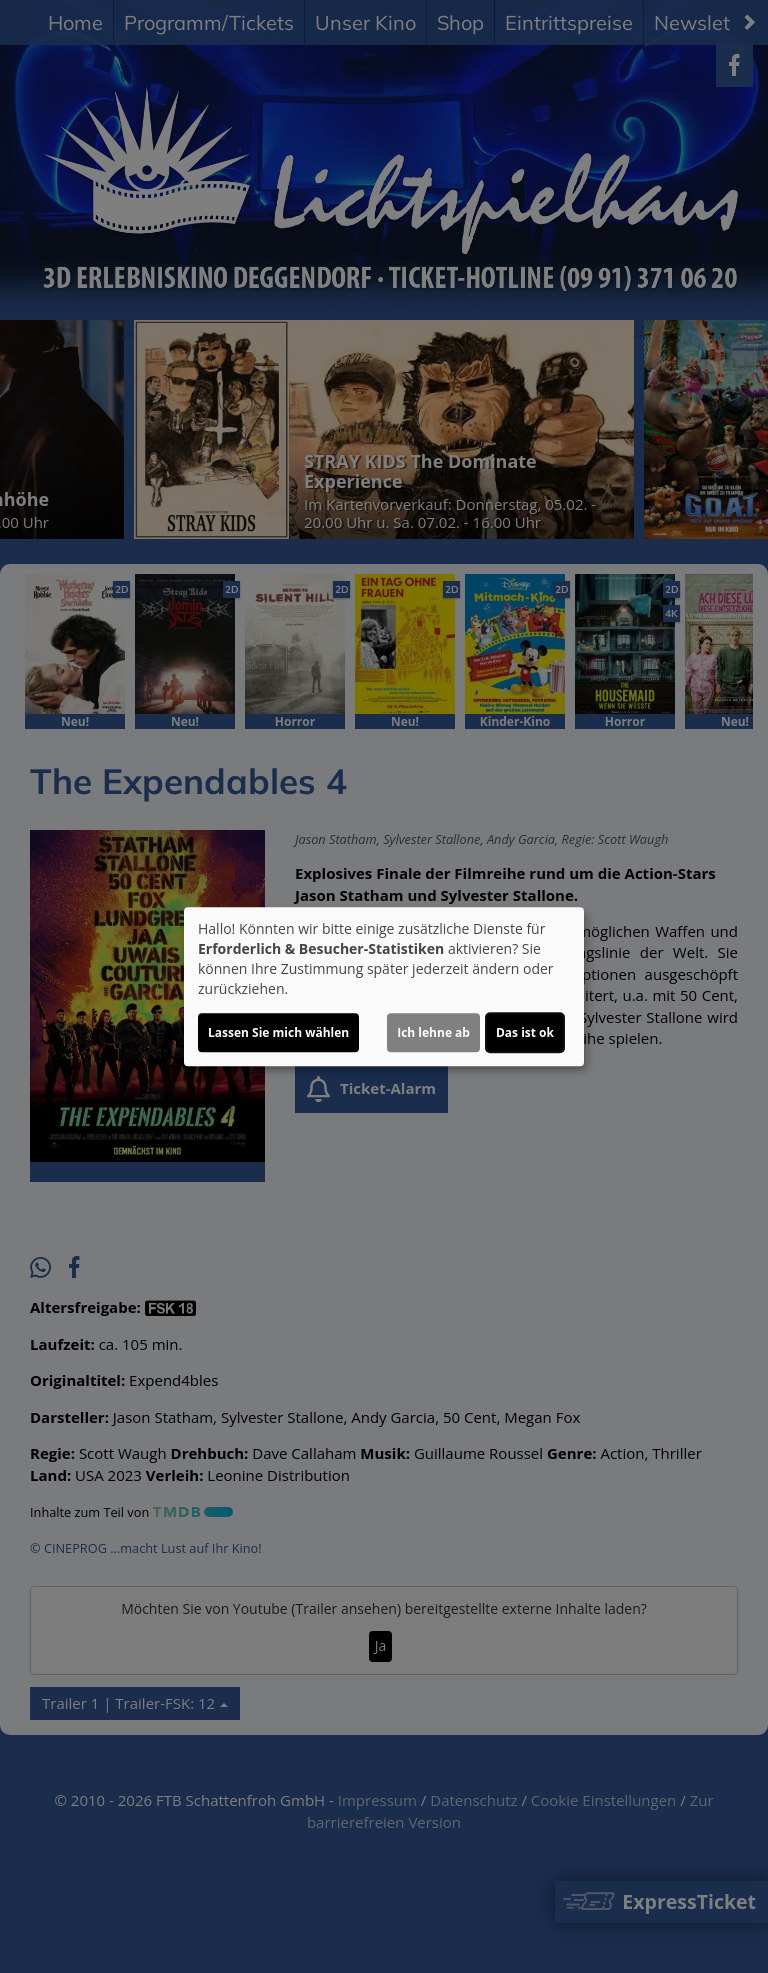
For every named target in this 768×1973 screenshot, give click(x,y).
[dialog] (384, 987)
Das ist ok (525, 1032)
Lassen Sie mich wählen (278, 1032)
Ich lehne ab (433, 1032)
